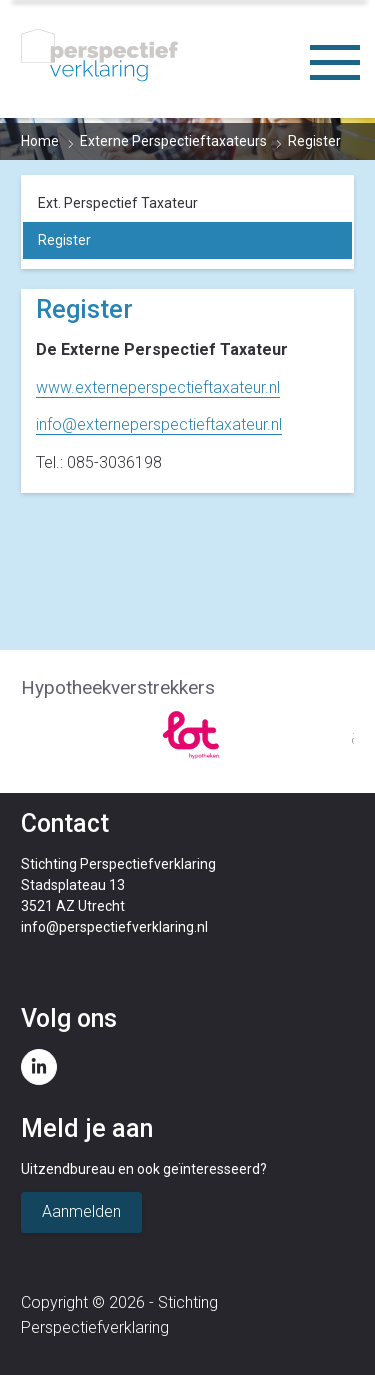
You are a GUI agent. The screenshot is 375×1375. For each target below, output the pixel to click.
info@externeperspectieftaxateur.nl (159, 424)
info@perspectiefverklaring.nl (114, 927)
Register (64, 240)
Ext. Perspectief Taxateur (118, 203)
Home (40, 141)
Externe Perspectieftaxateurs (173, 141)
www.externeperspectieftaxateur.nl (158, 387)
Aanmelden (81, 1211)
